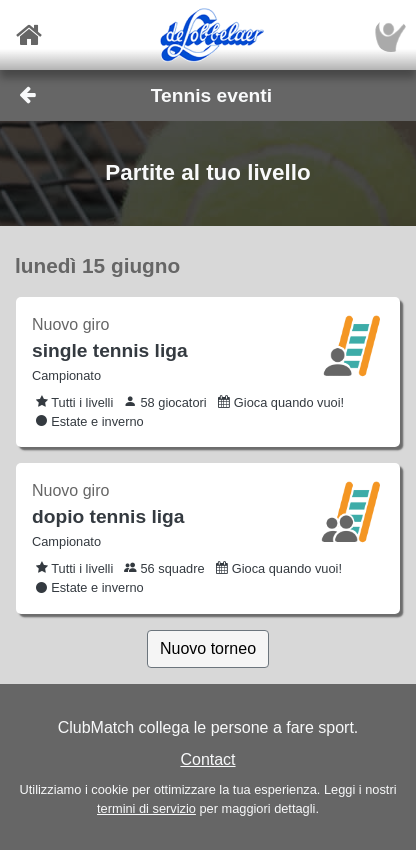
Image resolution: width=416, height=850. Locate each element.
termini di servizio (146, 808)
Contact (207, 759)
